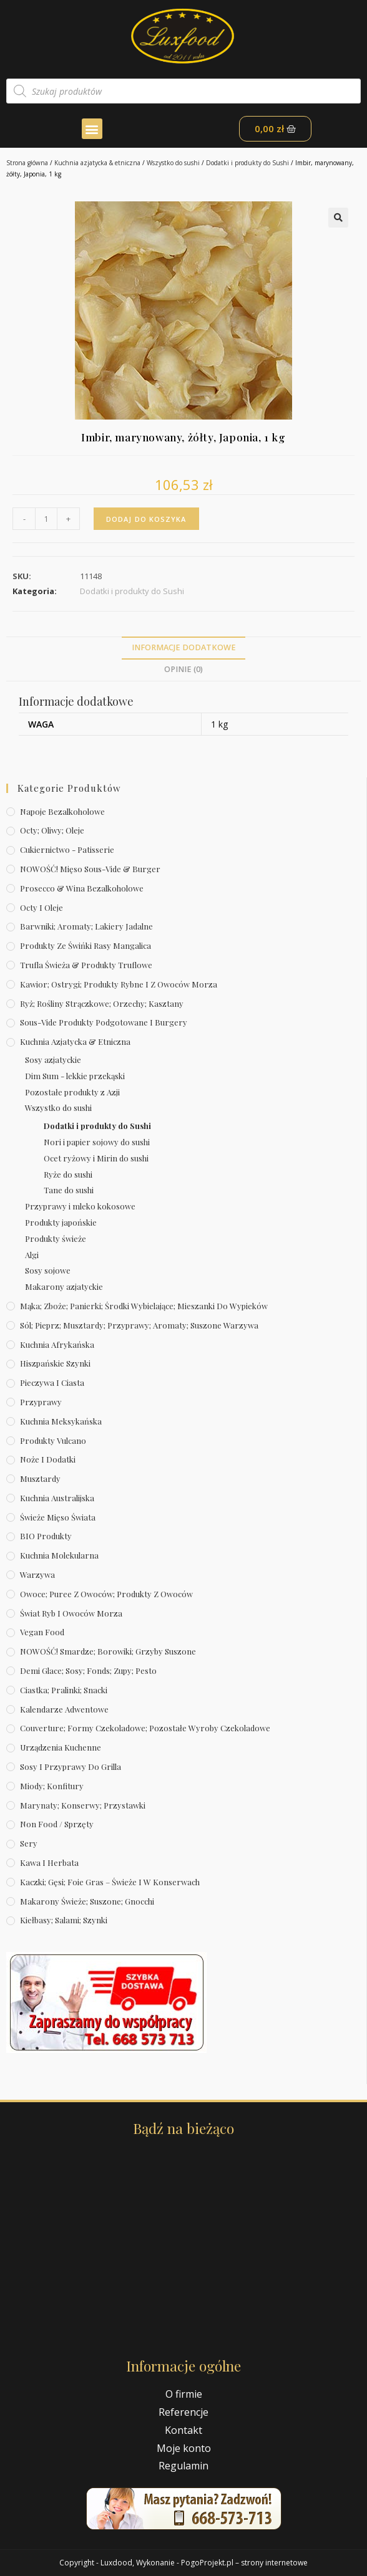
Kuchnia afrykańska (57, 1344)
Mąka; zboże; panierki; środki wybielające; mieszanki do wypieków (144, 1305)
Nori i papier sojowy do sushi (97, 1142)
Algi (32, 1254)
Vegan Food (42, 1632)
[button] (92, 128)
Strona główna (27, 162)
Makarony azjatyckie (64, 1286)
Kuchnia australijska (57, 1497)
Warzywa (37, 1574)
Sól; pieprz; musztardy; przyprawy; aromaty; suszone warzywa (139, 1325)
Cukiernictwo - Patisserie (67, 849)
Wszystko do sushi (173, 162)
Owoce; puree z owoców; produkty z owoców (106, 1593)
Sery (28, 1843)
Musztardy (40, 1478)
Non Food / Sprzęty (57, 1824)
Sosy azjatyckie (53, 1059)
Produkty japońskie (61, 1222)
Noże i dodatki (48, 1459)
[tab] (183, 648)
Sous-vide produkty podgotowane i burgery (103, 1022)
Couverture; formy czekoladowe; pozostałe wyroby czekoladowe (145, 1728)
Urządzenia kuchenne (60, 1747)
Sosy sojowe (48, 1270)
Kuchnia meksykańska (61, 1421)
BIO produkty (46, 1536)
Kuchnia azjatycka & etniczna (97, 162)
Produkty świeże (55, 1238)
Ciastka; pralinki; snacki (63, 1689)
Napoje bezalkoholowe (62, 811)
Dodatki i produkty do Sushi (247, 162)
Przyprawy (41, 1401)
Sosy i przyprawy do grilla (70, 1766)
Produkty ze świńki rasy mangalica (85, 945)
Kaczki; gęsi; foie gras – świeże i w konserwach (110, 1882)
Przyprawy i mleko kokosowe (80, 1206)
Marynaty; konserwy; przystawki (82, 1805)
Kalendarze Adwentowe (64, 1709)
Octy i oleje (41, 907)
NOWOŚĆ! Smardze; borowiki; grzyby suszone (108, 1651)
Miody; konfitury (52, 1786)
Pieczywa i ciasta (52, 1382)
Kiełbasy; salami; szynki (63, 1920)
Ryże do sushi (68, 1174)
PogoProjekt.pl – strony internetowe (244, 2562)
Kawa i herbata (49, 1862)
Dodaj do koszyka (146, 519)
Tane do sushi (69, 1190)
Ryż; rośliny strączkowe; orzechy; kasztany (102, 1003)
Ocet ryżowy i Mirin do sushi (96, 1158)
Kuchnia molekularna (59, 1555)
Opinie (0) (183, 669)
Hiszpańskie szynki (55, 1363)
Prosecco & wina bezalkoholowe (82, 888)
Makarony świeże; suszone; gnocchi (87, 1901)
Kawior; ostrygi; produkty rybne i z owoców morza (118, 984)
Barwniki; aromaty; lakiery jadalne (86, 926)
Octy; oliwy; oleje (52, 830)
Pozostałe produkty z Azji (72, 1092)
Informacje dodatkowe (184, 647)
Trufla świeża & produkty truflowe (86, 964)
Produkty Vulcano (53, 1440)
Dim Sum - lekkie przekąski (75, 1075)
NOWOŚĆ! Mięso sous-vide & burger (90, 868)
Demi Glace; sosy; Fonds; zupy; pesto (88, 1670)
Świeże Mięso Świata (57, 1517)
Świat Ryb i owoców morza (71, 1613)
